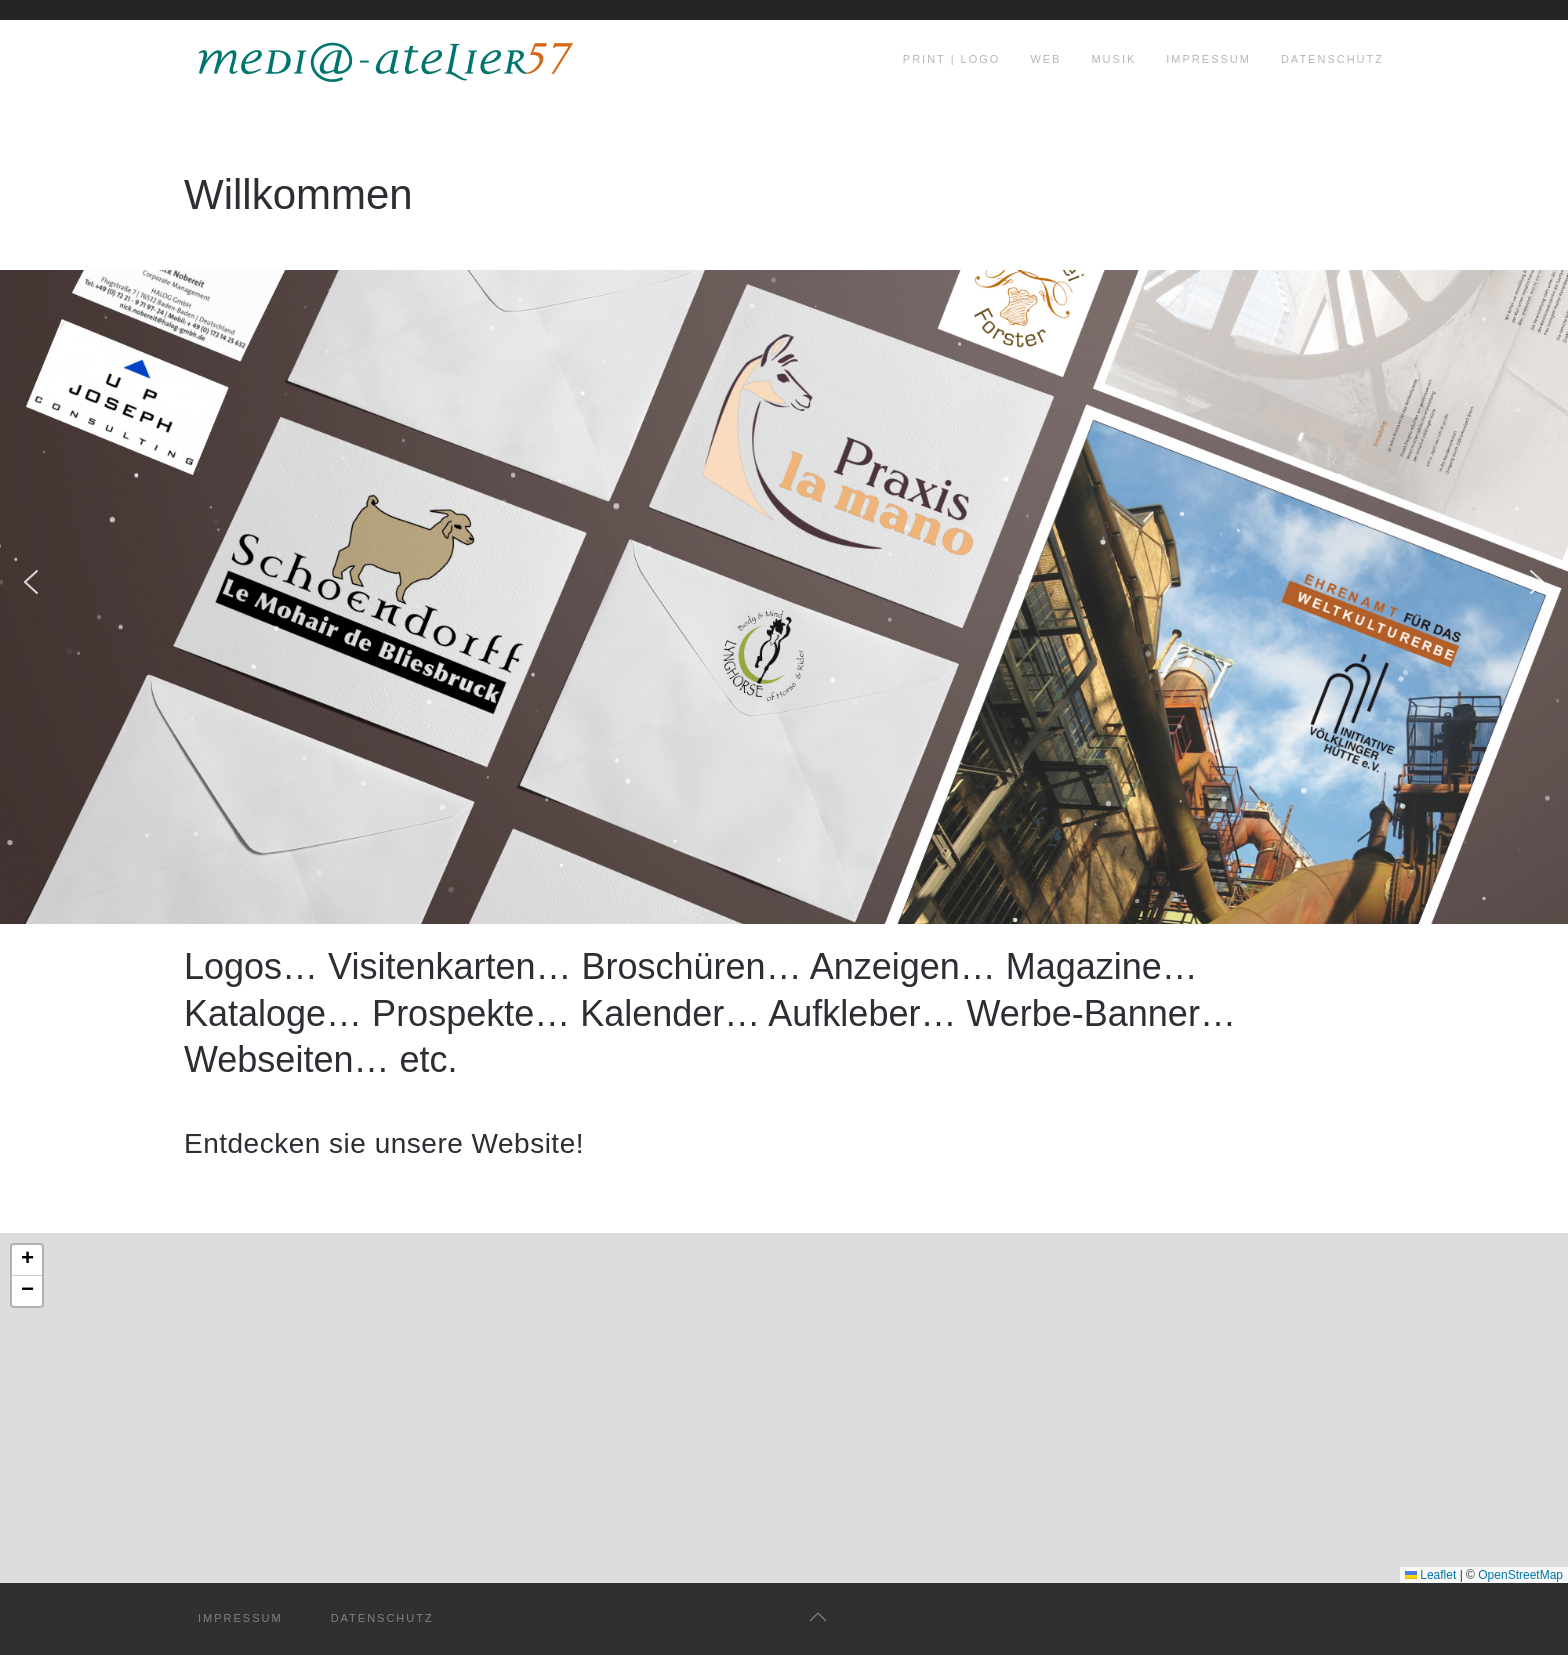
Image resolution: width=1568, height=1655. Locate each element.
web (1045, 59)
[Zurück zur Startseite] (384, 60)
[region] (784, 581)
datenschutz (382, 1618)
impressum (240, 1618)
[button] (31, 582)
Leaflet (1430, 1575)
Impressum (1208, 59)
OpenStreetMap (1520, 1575)
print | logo (952, 59)
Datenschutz (1332, 59)
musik (1113, 59)
